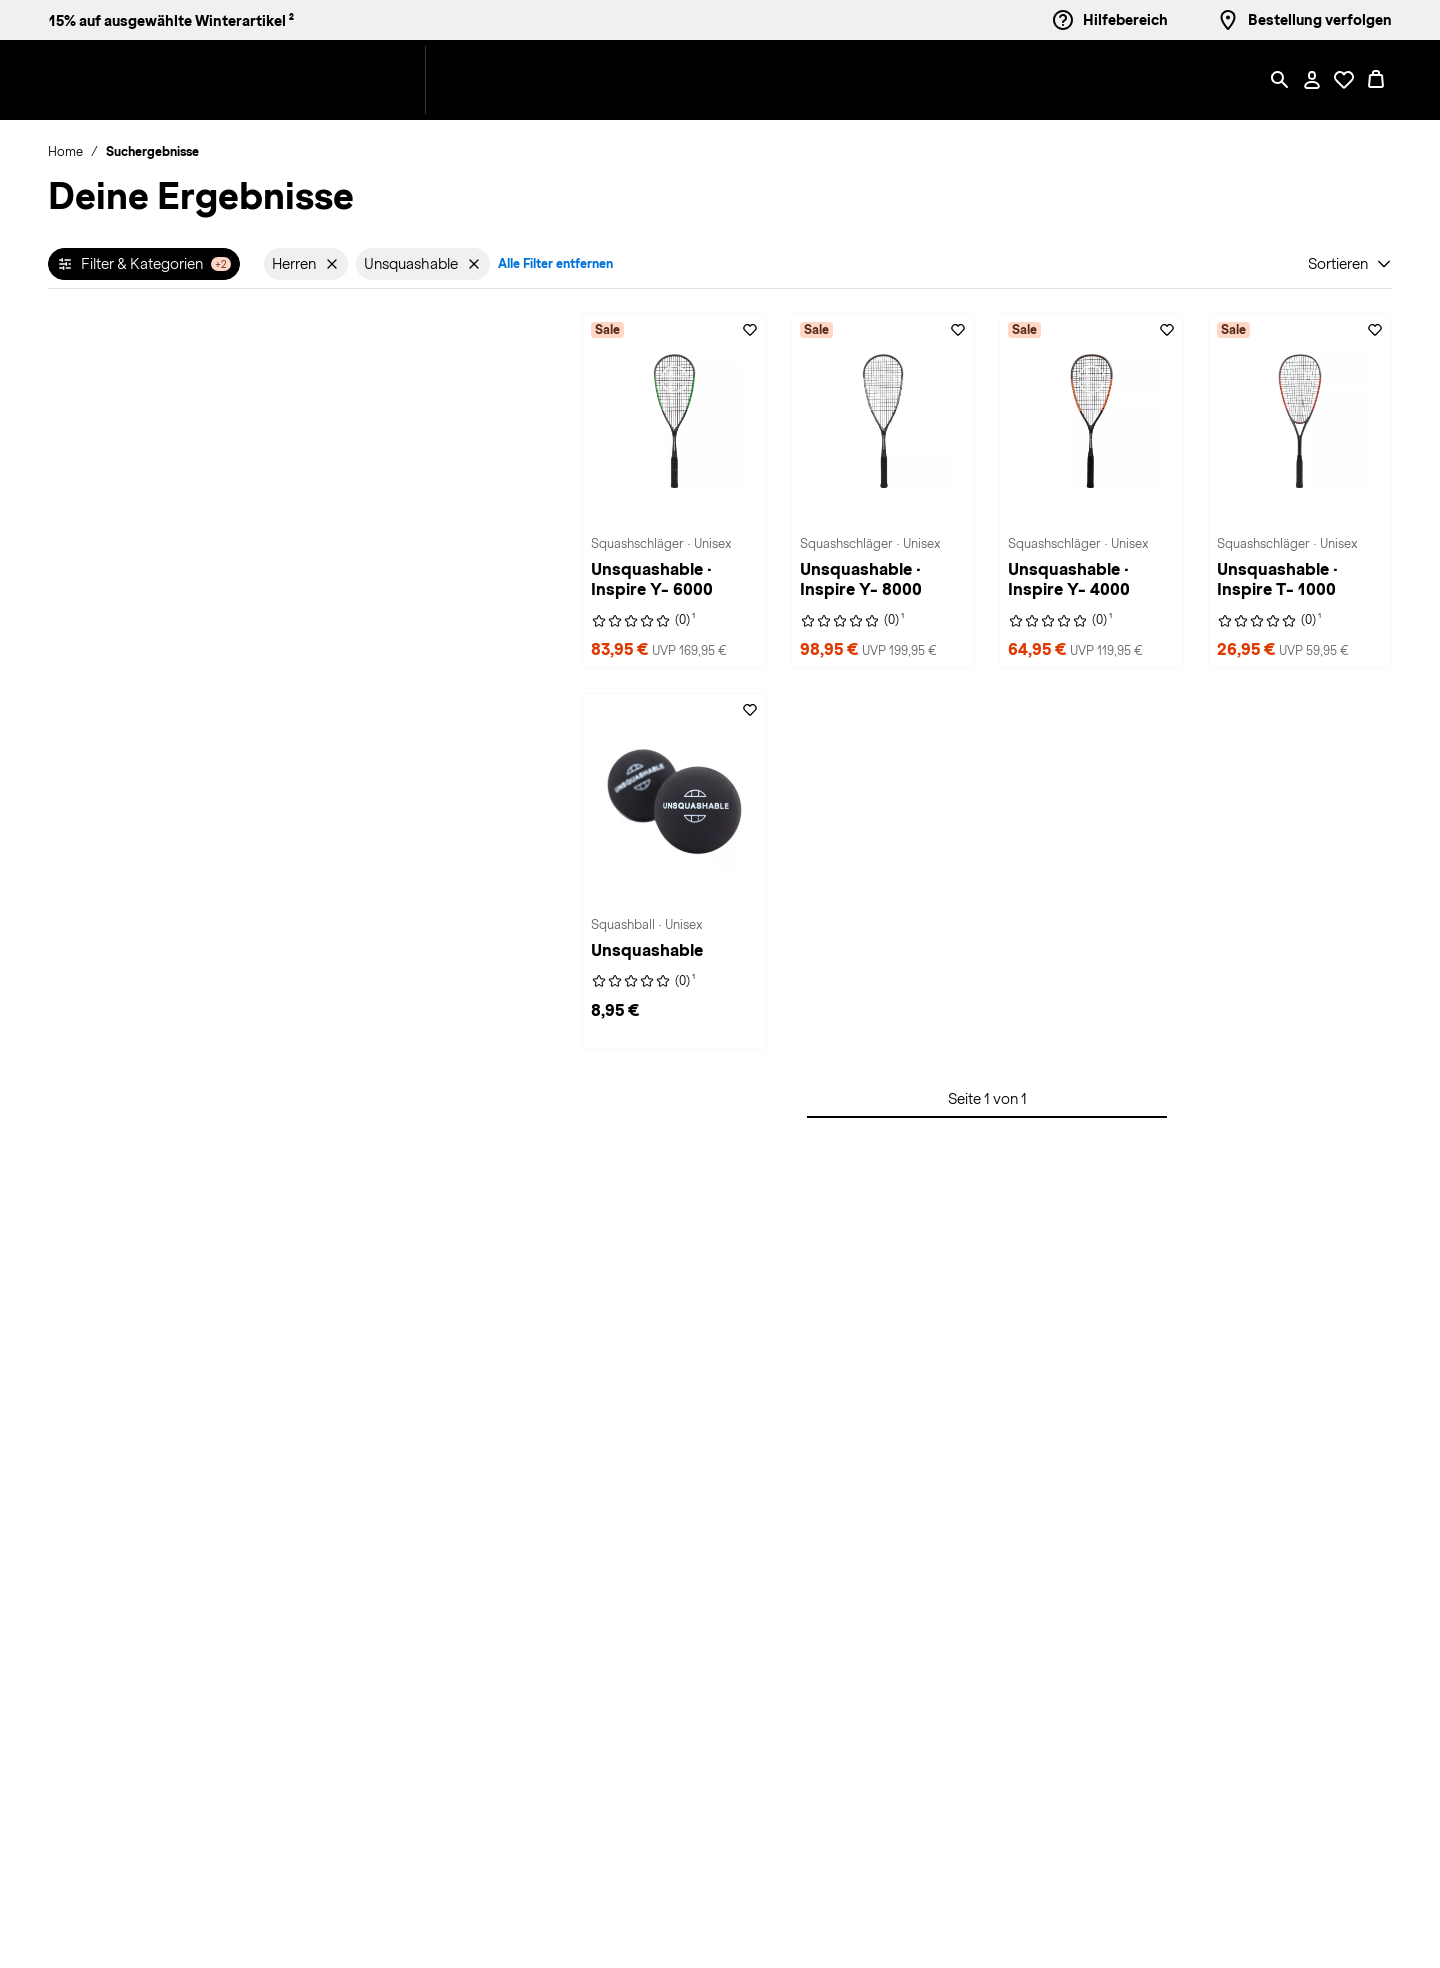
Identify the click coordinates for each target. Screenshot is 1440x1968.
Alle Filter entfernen (555, 264)
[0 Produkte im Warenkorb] (1376, 80)
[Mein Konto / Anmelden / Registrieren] (1312, 80)
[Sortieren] (1350, 264)
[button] (323, 80)
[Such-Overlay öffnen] (1280, 80)
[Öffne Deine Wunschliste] (1344, 80)
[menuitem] (339, 80)
